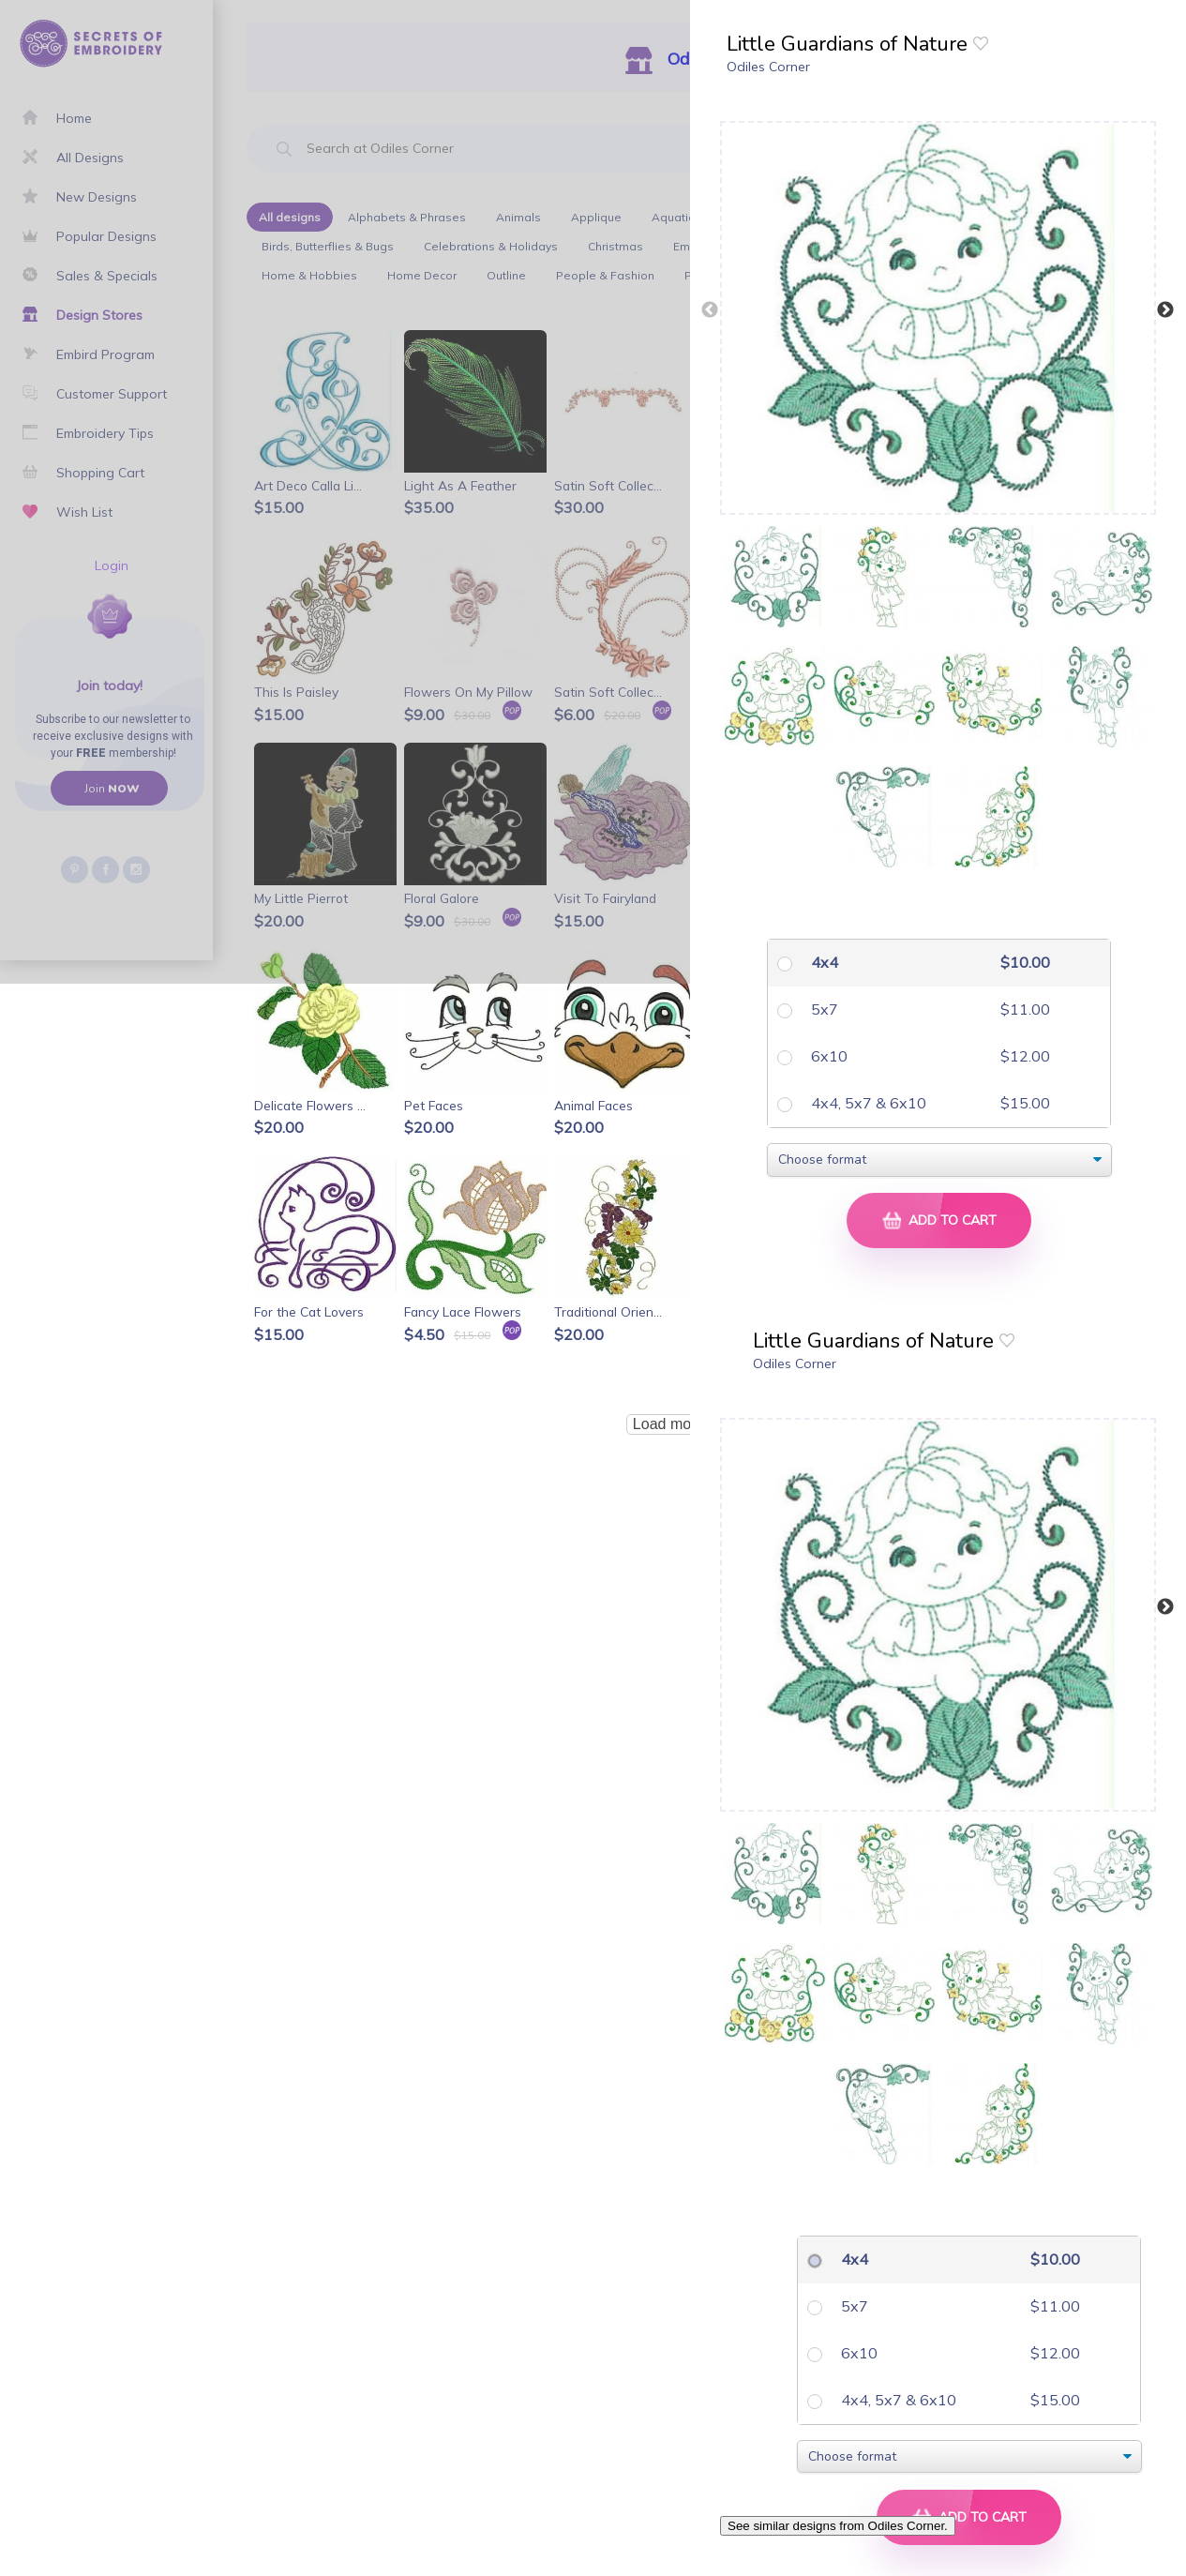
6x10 (827, 1055)
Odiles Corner (768, 66)
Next (1165, 310)
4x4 (822, 962)
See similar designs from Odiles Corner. (838, 2526)
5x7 (822, 1009)
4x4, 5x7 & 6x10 (866, 1102)
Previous (709, 310)
